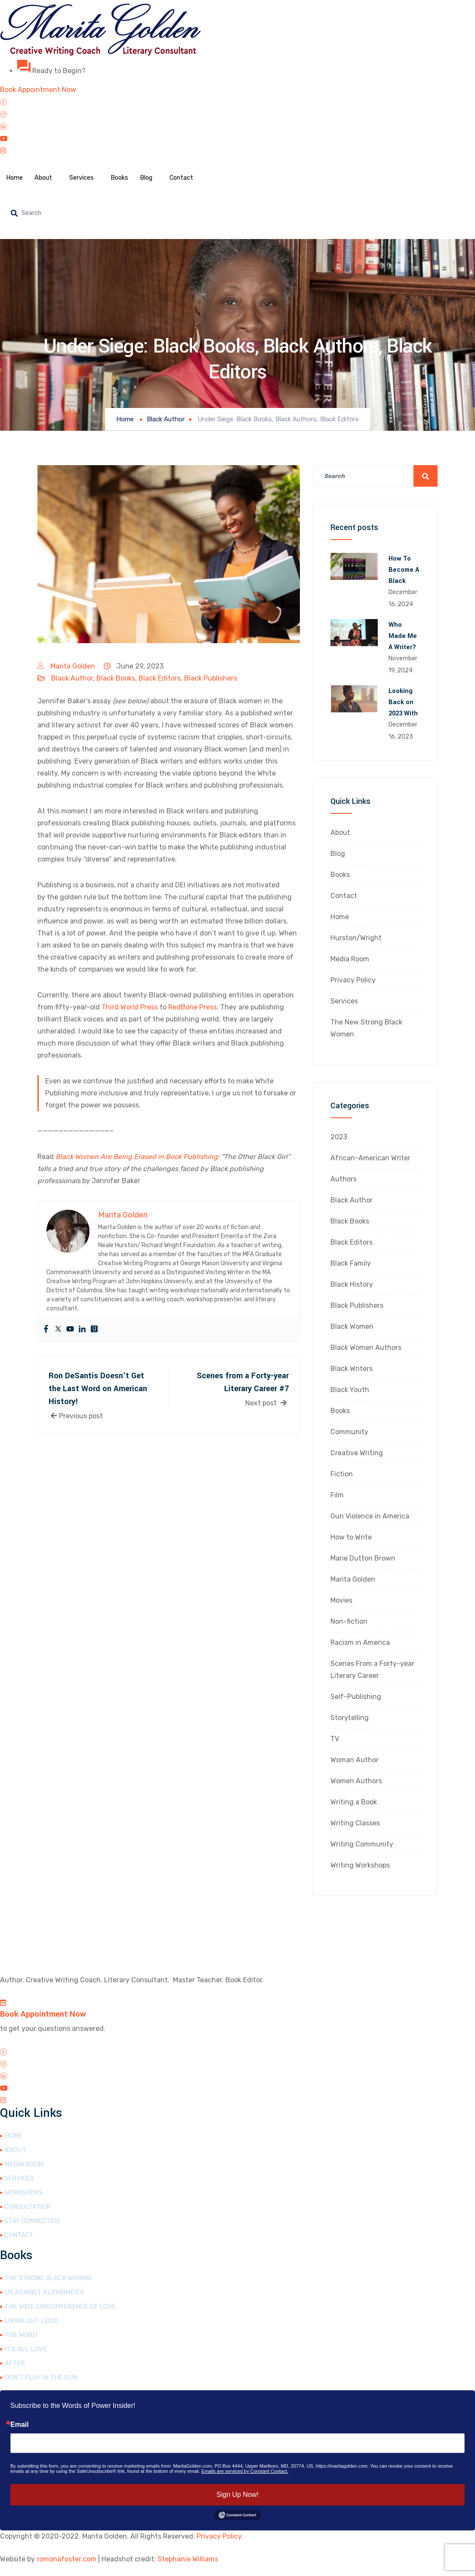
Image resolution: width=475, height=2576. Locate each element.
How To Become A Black (404, 570)
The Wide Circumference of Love (60, 2306)
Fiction (341, 1474)
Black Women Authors (365, 1347)
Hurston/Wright (356, 938)
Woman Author (354, 1760)
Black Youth (349, 1390)
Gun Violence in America (369, 1516)
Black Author (72, 678)
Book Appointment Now (43, 2014)
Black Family (350, 1263)
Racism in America (360, 1642)
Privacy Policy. (220, 2536)
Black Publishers (210, 678)
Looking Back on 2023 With (403, 702)
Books (125, 177)
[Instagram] (237, 150)
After (14, 2363)
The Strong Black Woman (47, 2278)
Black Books (115, 678)
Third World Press (130, 1007)
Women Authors (356, 1781)
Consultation (27, 2207)
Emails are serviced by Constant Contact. (244, 2471)
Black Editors (160, 678)
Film (337, 1495)
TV (334, 1739)
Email (19, 2424)
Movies (341, 1600)
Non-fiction (348, 1621)
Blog (154, 177)
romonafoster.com (66, 2559)
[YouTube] (237, 138)
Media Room (349, 959)
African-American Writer (370, 1158)
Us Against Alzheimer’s (44, 2292)
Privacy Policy (353, 980)
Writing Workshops (360, 1865)
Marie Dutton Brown (362, 1558)
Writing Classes (355, 1823)
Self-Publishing (355, 1697)
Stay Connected (31, 2221)
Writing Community (361, 1844)
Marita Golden (72, 666)
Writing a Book (353, 1802)
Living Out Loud (31, 2321)
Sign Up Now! (237, 2494)
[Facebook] (237, 102)
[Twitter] (237, 114)
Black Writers (351, 1369)
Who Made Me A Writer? (403, 636)
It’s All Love (25, 2349)
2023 (338, 1137)
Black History (351, 1284)
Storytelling (349, 1718)
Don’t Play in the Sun (40, 2377)
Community (349, 1432)
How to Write (351, 1537)
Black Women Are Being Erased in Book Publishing (137, 1157)
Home (15, 177)
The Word (20, 2335)
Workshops (23, 2192)
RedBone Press (192, 1007)
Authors (343, 1179)
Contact (191, 177)
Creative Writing (356, 1453)
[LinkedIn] (237, 126)
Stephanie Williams (187, 2559)
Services (86, 177)
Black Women (351, 1326)
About (46, 177)
